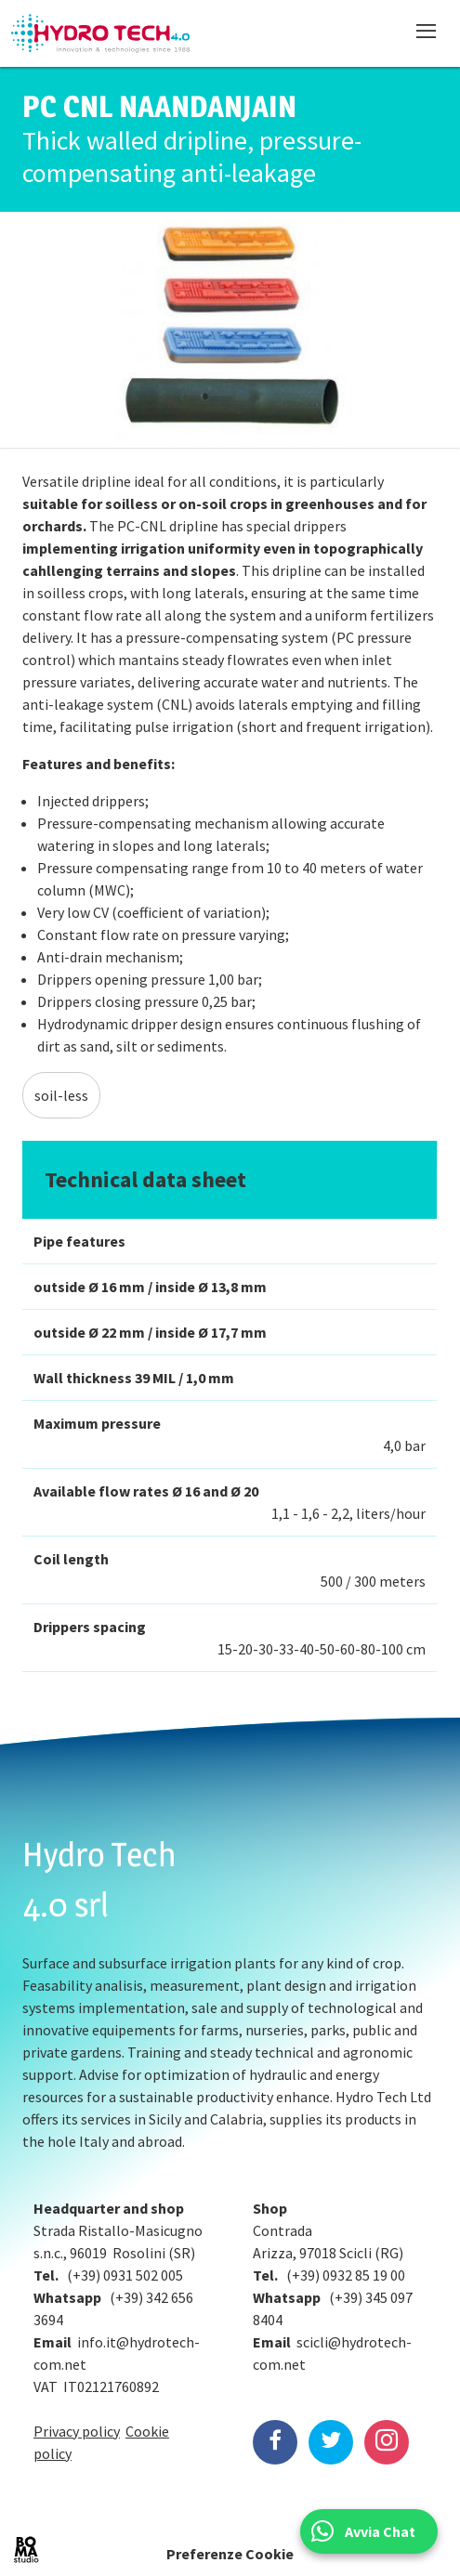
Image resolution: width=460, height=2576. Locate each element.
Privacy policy (76, 2431)
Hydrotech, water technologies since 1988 (100, 33)
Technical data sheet (145, 1179)
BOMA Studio (26, 2550)
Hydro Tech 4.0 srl (99, 1879)
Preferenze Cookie (230, 2553)
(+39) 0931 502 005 (125, 2275)
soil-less (61, 1095)
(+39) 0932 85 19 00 (345, 2275)
